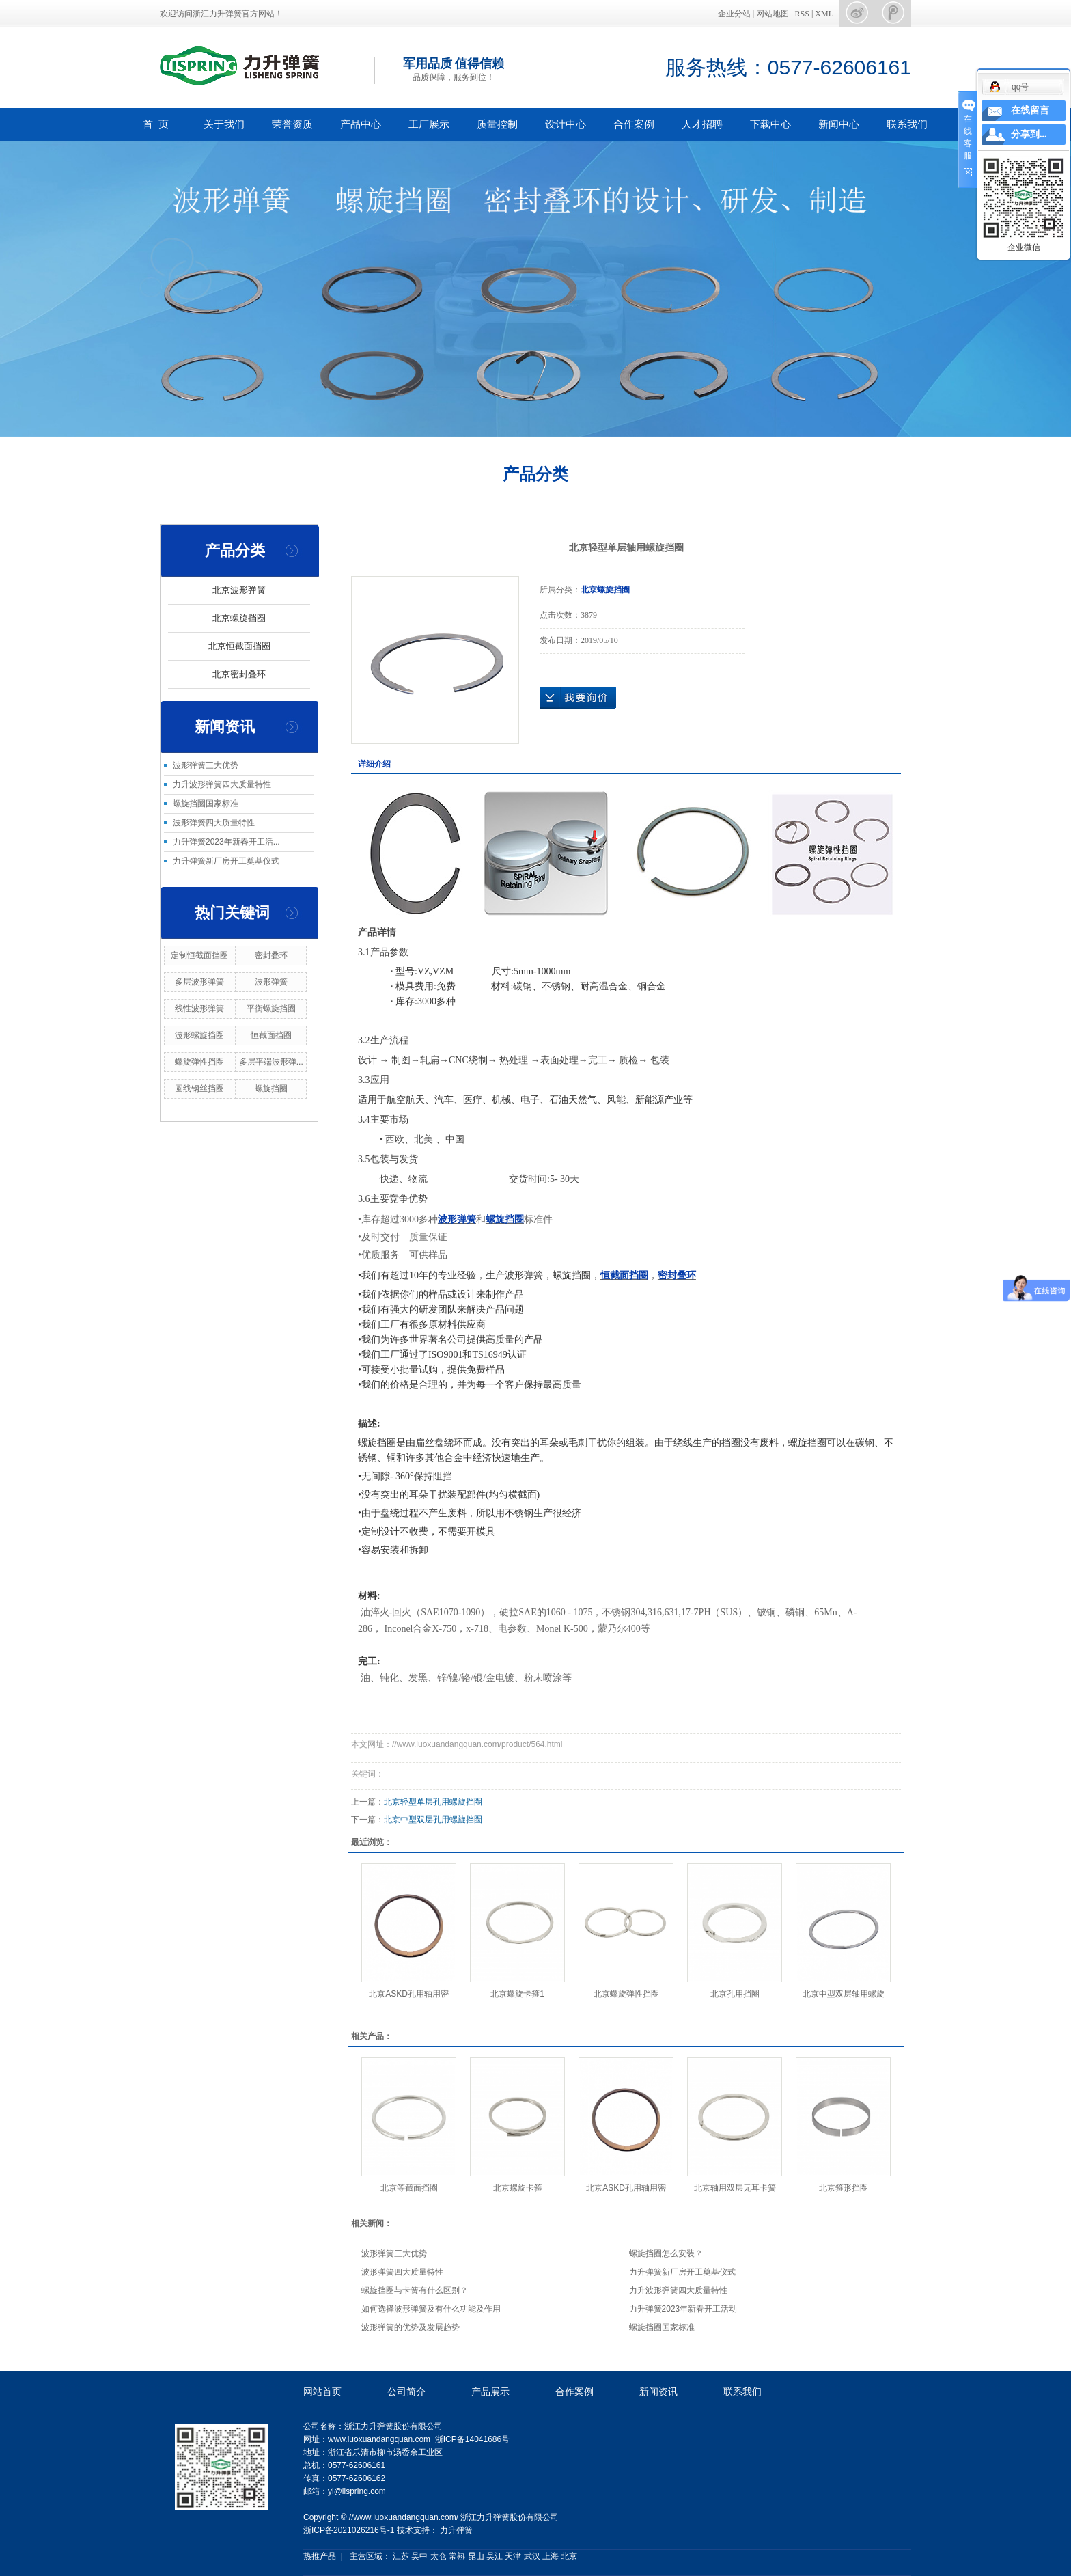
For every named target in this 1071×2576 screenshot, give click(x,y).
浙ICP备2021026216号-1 (348, 2530)
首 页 (156, 124)
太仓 (438, 2556)
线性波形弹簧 (199, 1008)
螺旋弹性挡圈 (199, 1062)
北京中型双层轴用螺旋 (844, 1994)
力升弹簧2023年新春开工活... (226, 842)
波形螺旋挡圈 (199, 1035)
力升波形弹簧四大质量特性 (222, 784)
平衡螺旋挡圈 (271, 1008)
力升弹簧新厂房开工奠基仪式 (226, 861)
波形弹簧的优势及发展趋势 (410, 2327)
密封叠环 (271, 955)
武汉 (532, 2556)
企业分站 (734, 13)
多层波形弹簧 (199, 982)
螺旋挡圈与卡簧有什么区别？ (414, 2290)
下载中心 (770, 124)
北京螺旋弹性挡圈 (626, 1994)
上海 (550, 2556)
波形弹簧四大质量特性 (214, 822)
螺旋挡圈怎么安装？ (666, 2253)
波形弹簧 (271, 982)
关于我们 (224, 124)
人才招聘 (702, 124)
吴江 (494, 2556)
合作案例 (633, 124)
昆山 (476, 2556)
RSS (802, 13)
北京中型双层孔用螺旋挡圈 (433, 1819)
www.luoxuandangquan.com (379, 2439)
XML (824, 13)
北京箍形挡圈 (843, 2188)
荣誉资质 (292, 124)
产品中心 (360, 124)
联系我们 (907, 124)
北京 (569, 2556)
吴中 (419, 2556)
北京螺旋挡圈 (239, 618)
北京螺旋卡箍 (517, 2188)
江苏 (401, 2556)
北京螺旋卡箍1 (517, 1994)
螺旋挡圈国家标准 (205, 803)
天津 (513, 2556)
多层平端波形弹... (271, 1062)
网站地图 (773, 13)
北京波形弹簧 (239, 590)
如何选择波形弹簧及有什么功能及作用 (431, 2309)
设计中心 (565, 124)
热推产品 (319, 2556)
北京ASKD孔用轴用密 (409, 1994)
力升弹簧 (456, 2530)
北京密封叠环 (239, 674)
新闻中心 (838, 124)
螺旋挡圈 (271, 1088)
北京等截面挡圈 (409, 2188)
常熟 (457, 2556)
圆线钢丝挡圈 (199, 1088)
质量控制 (497, 124)
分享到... (1029, 134)
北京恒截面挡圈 (239, 646)
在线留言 (1030, 110)
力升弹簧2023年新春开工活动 (683, 2309)
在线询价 (578, 698)
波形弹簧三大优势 (205, 765)
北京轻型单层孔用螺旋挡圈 (433, 1802)
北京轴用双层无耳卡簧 (735, 2188)
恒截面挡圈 (271, 1035)
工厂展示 (428, 124)
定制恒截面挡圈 (199, 955)
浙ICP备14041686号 (472, 2439)
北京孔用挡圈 (735, 1994)
